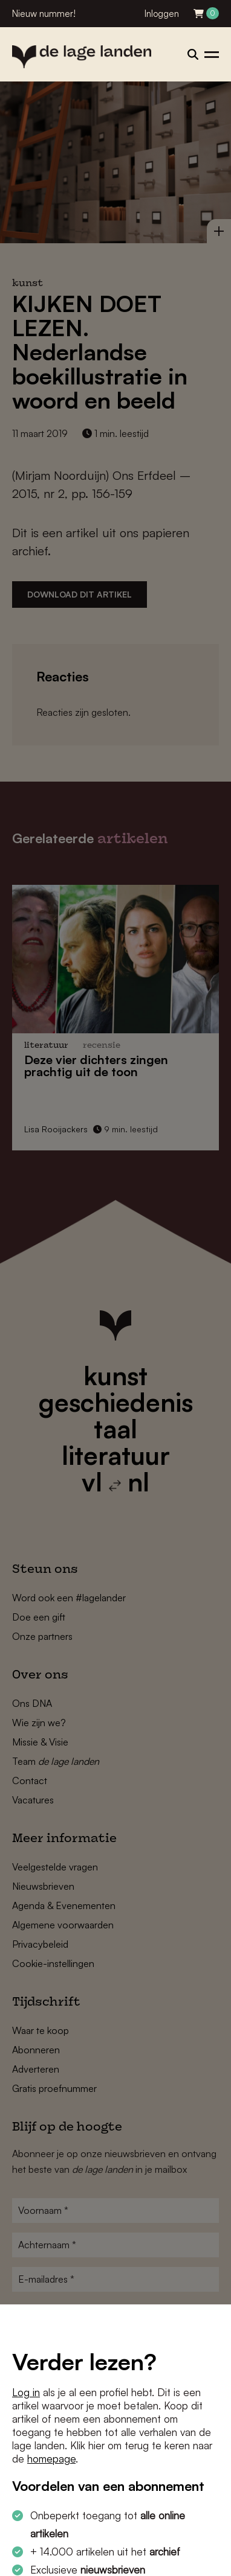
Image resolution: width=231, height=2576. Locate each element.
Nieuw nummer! (44, 13)
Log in (26, 2392)
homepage (51, 2458)
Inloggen (162, 13)
